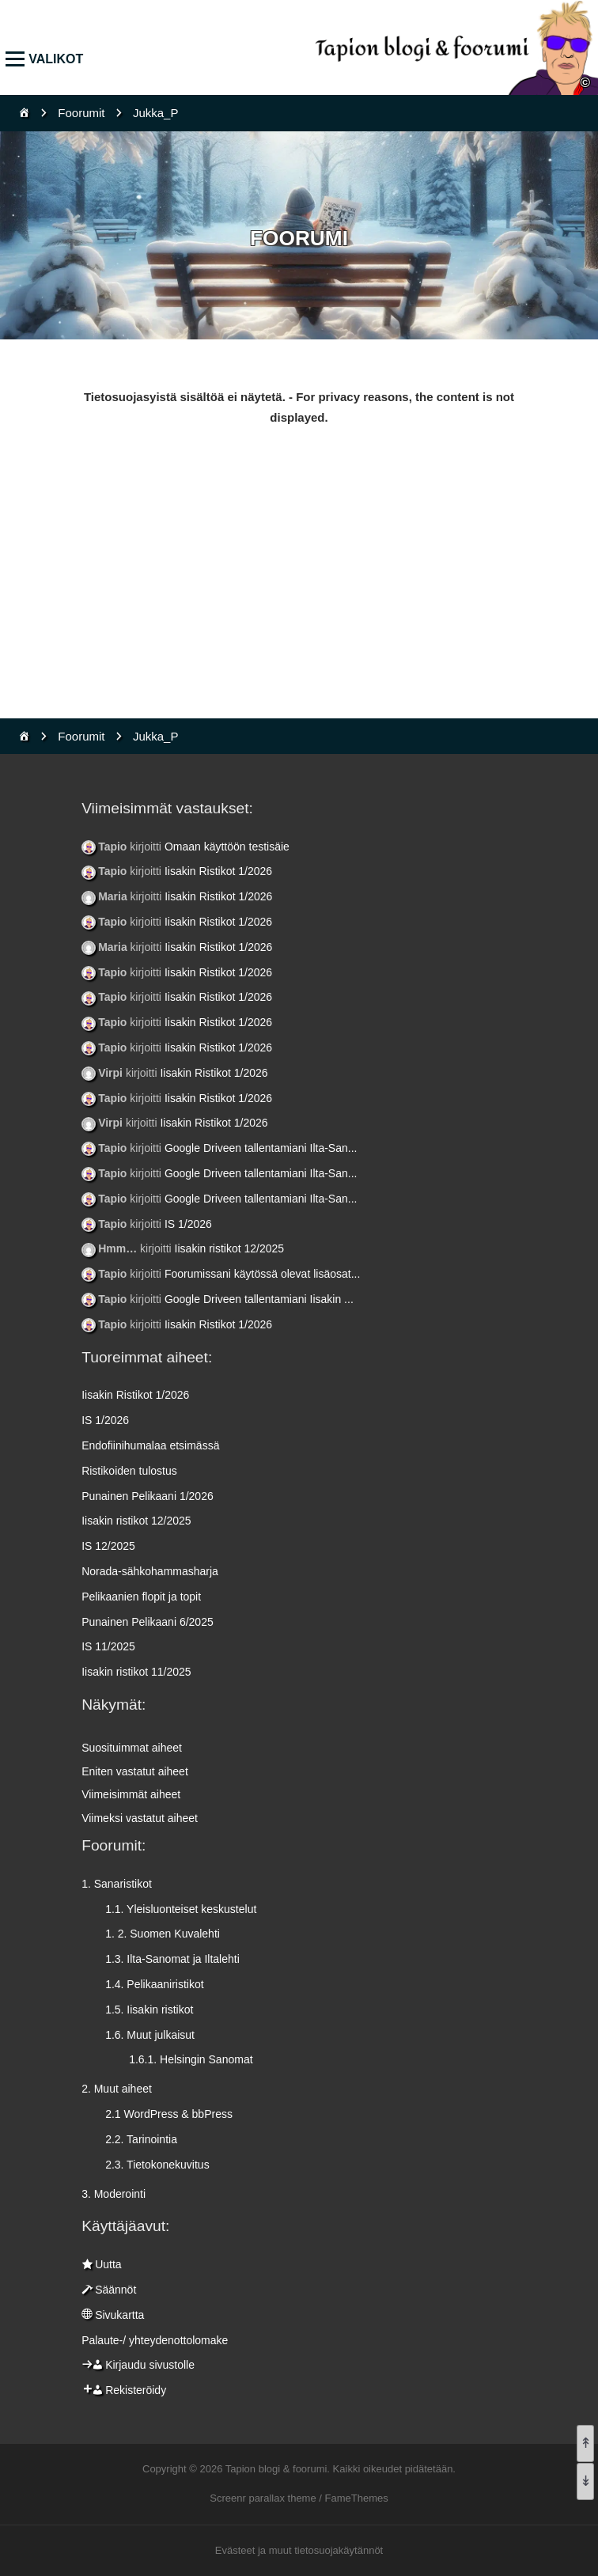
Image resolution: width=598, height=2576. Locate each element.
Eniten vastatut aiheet (134, 1771)
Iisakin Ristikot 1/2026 (218, 871)
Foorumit (81, 112)
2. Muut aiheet (116, 2088)
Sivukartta (119, 2315)
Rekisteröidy (135, 2390)
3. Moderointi (113, 2194)
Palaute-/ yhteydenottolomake (154, 2340)
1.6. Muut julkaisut (150, 2035)
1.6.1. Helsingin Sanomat (190, 2059)
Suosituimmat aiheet (131, 1747)
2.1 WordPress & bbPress (169, 2114)
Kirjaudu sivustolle (150, 2364)
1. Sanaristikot (116, 1883)
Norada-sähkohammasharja (149, 1571)
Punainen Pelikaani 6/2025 (147, 1622)
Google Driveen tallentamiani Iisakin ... (259, 1299)
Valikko (18, 60)
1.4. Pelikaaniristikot (154, 1984)
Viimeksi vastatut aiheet (139, 1818)
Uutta (108, 2264)
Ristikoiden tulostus (129, 1470)
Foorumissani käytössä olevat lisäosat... (262, 1273)
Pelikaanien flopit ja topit (141, 1596)
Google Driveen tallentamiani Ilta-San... (261, 1148)
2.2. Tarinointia (141, 2139)
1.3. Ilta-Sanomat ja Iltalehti (172, 1959)
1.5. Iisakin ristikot (149, 2009)
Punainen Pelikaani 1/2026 (147, 1496)
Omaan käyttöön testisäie (227, 846)
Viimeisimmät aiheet (130, 1794)
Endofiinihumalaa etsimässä (150, 1445)
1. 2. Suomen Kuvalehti (162, 1933)
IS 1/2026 (188, 1224)
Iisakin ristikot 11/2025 (136, 1671)
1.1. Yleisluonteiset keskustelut (180, 1909)
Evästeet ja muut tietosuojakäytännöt (299, 2550)
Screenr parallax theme (263, 2498)
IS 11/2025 (108, 1646)
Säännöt (115, 2289)
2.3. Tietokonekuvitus (157, 2164)
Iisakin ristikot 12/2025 (230, 1248)
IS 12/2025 (108, 1546)
